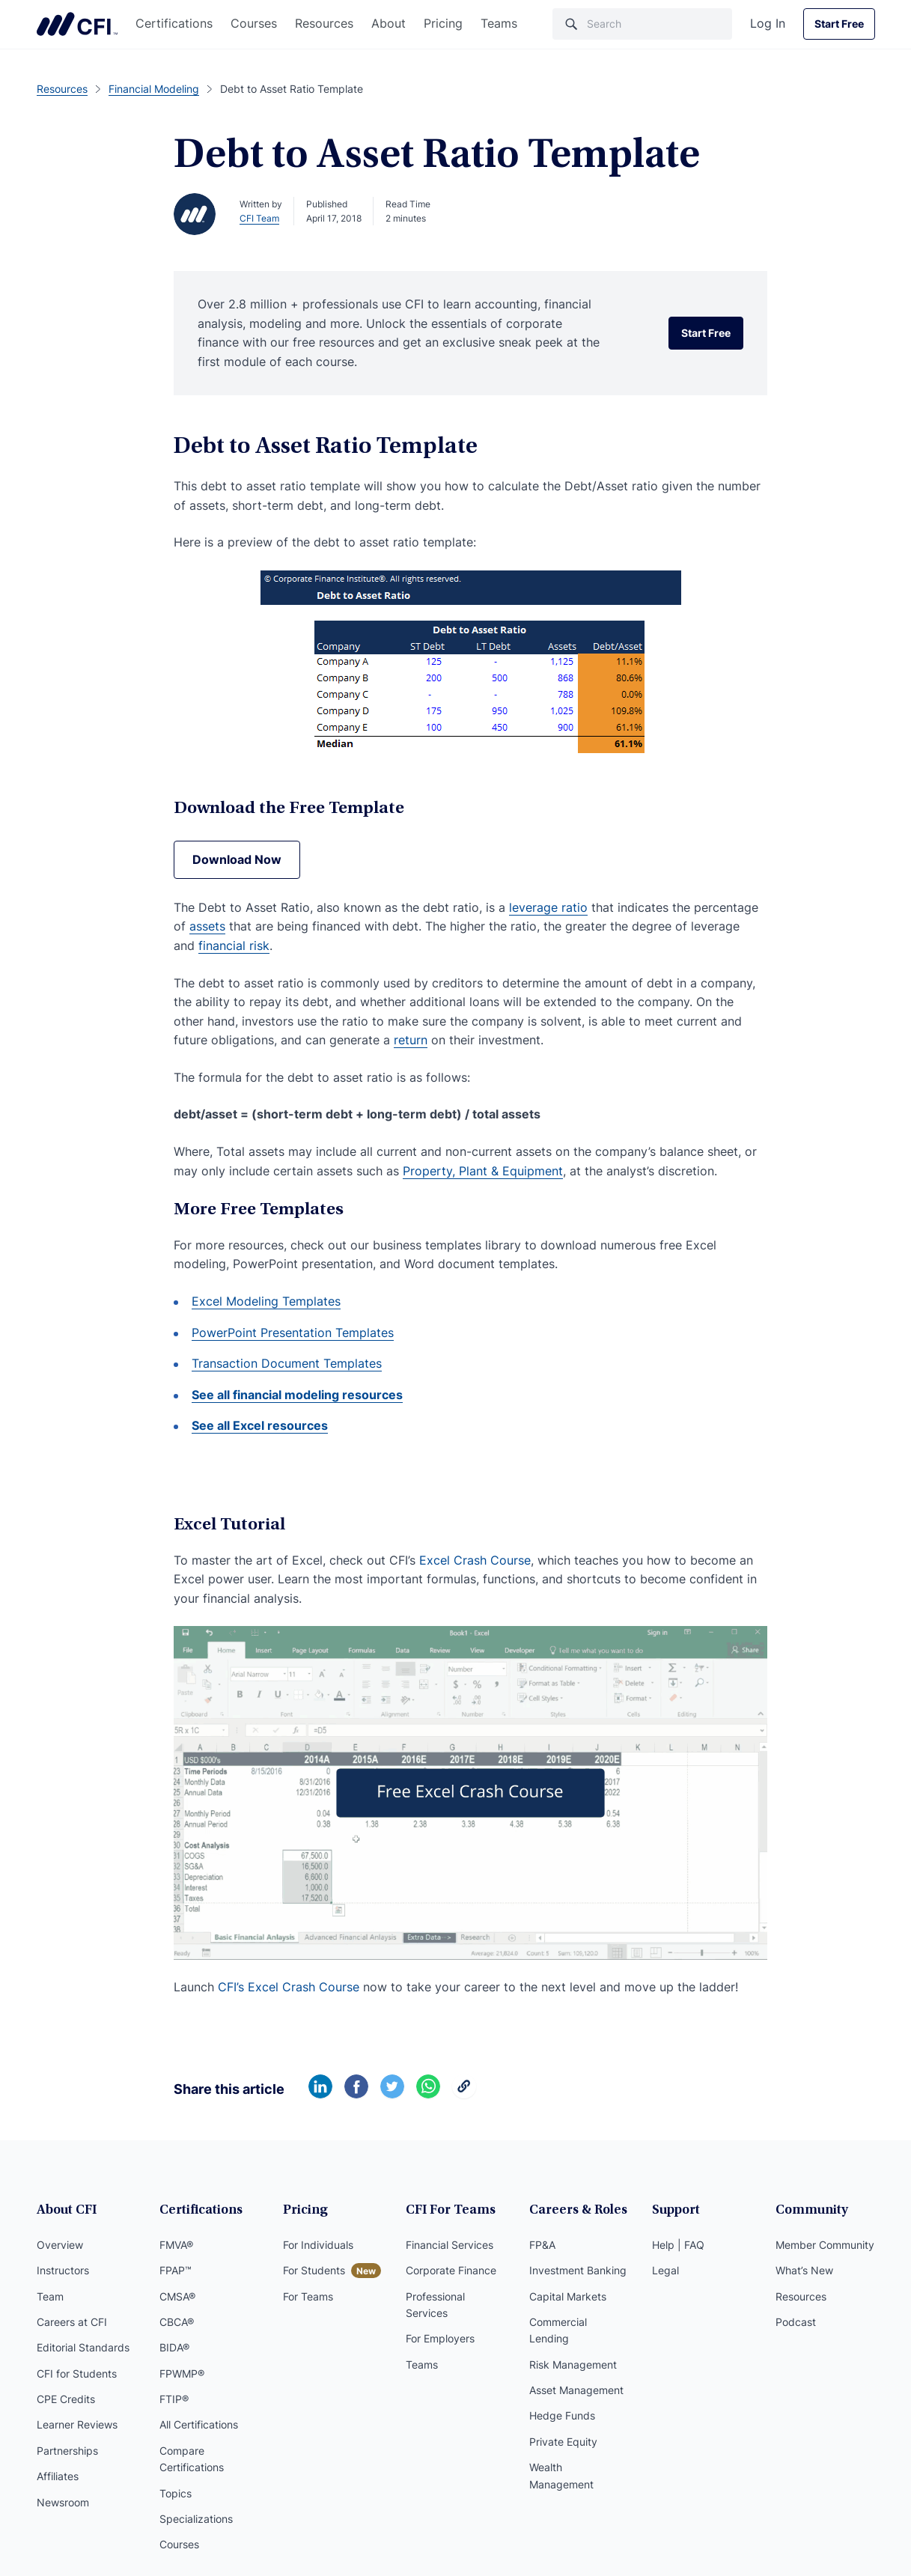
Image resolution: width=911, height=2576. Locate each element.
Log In (767, 23)
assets (207, 926)
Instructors (63, 2270)
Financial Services (449, 2244)
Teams (499, 23)
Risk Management (573, 2364)
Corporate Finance (451, 2270)
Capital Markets (567, 2296)
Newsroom (63, 2502)
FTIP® (174, 2399)
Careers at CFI (72, 2321)
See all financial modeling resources (297, 1394)
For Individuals (318, 2244)
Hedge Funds (562, 2415)
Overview (60, 2244)
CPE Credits (66, 2399)
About (388, 23)
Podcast (796, 2321)
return (410, 1039)
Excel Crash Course (475, 1560)
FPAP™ (175, 2270)
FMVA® (176, 2244)
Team (50, 2296)
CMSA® (177, 2296)
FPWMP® (181, 2373)
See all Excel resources (260, 1425)
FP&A (542, 2244)
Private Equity (563, 2441)
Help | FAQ (678, 2244)
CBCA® (176, 2321)
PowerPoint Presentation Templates (293, 1332)
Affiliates (58, 2476)
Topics (175, 2493)
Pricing (443, 23)
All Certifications (198, 2424)
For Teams (308, 2296)
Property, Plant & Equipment (483, 1170)
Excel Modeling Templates (266, 1301)
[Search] (642, 24)
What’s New (804, 2270)
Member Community (825, 2244)
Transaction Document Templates (287, 1363)
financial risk (233, 945)
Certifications (174, 23)
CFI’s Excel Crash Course (288, 1986)
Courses (254, 23)
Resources (324, 23)
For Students (314, 2270)
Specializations (196, 2518)
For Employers (440, 2338)
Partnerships (67, 2450)
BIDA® (174, 2347)
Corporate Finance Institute (77, 24)
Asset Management (576, 2390)
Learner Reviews (77, 2424)
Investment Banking (578, 2270)
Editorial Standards (83, 2347)
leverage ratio (548, 907)
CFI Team (259, 218)
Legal (665, 2270)
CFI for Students (77, 2373)
